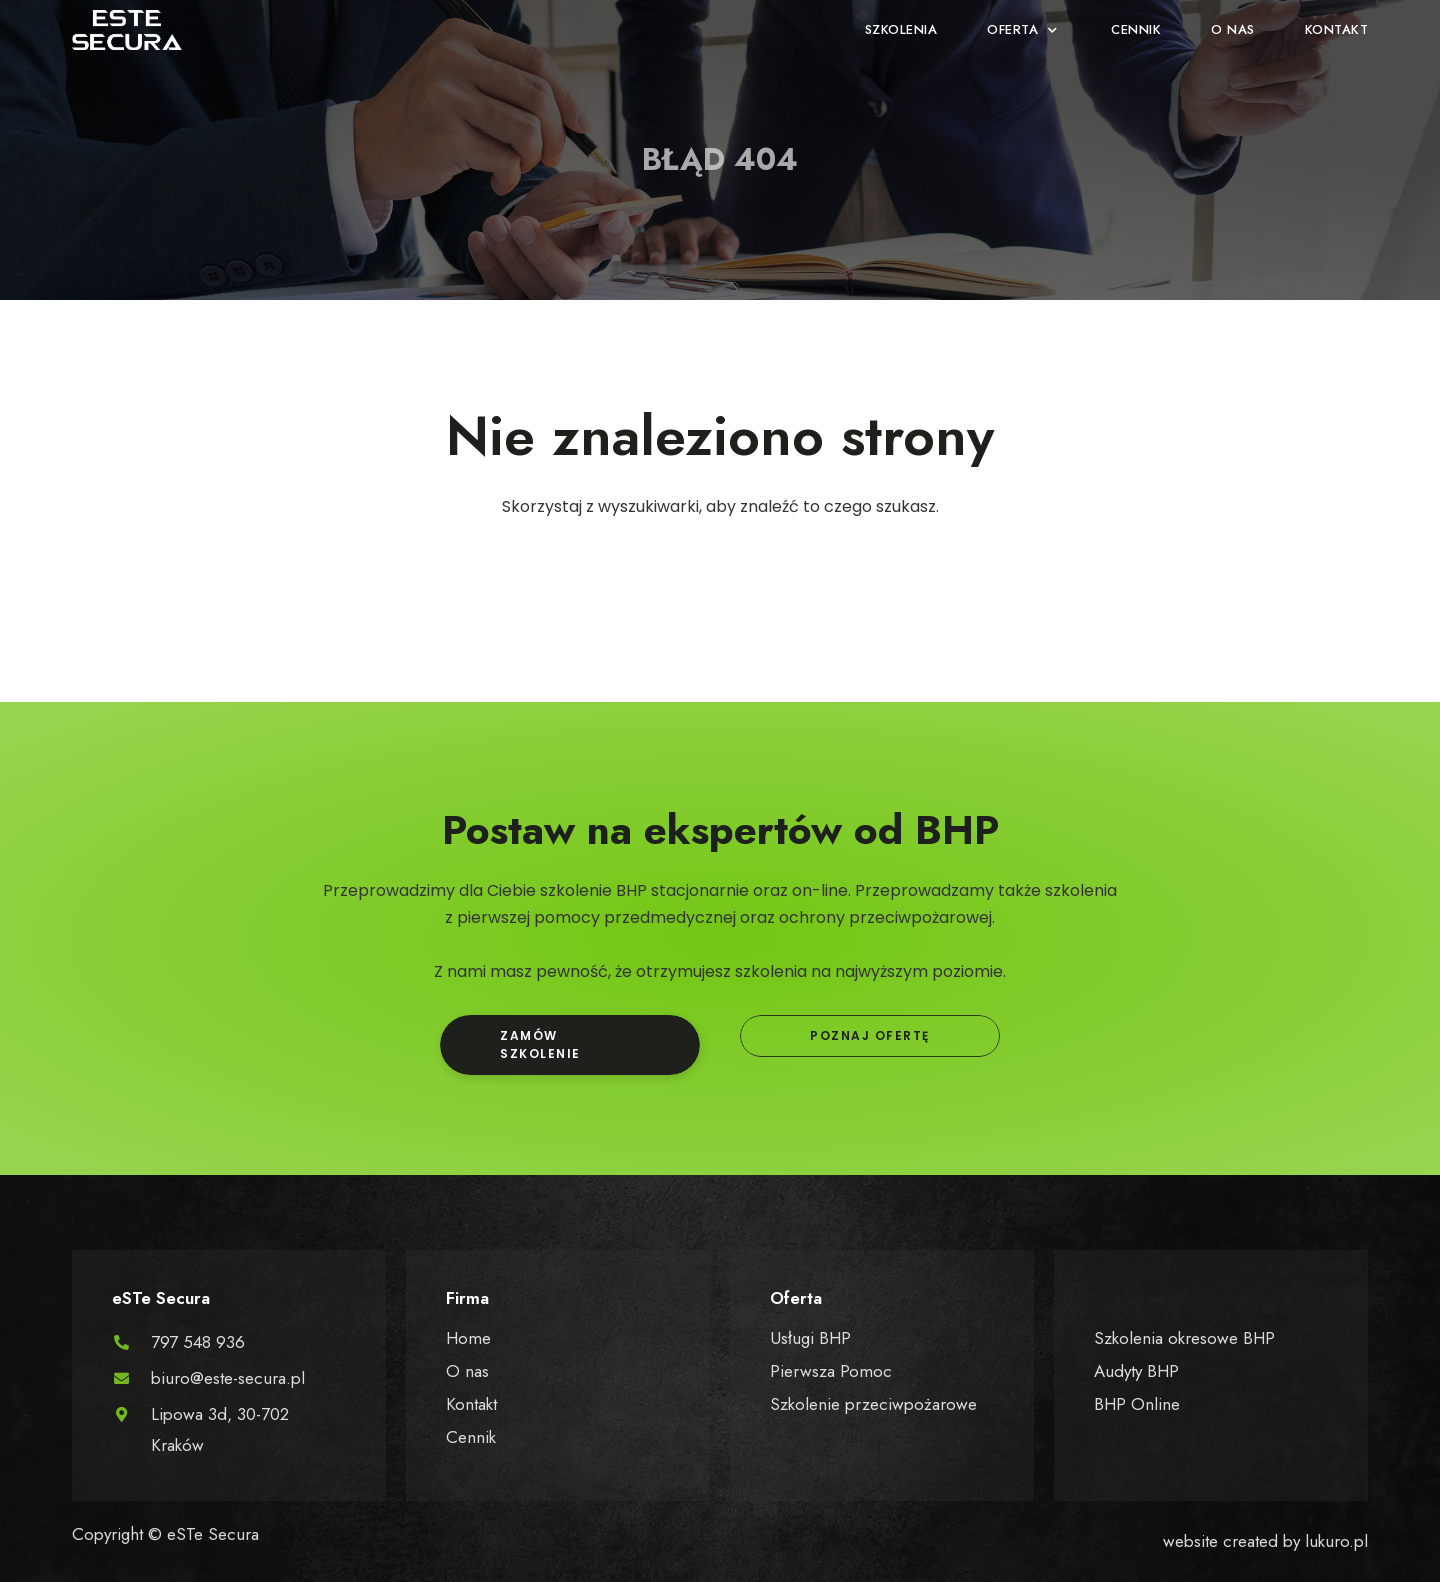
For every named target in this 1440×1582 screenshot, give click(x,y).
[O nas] (1233, 30)
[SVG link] (127, 30)
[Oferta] (1024, 30)
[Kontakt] (1337, 30)
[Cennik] (1136, 30)
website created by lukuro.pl (1265, 1541)
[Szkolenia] (901, 30)
